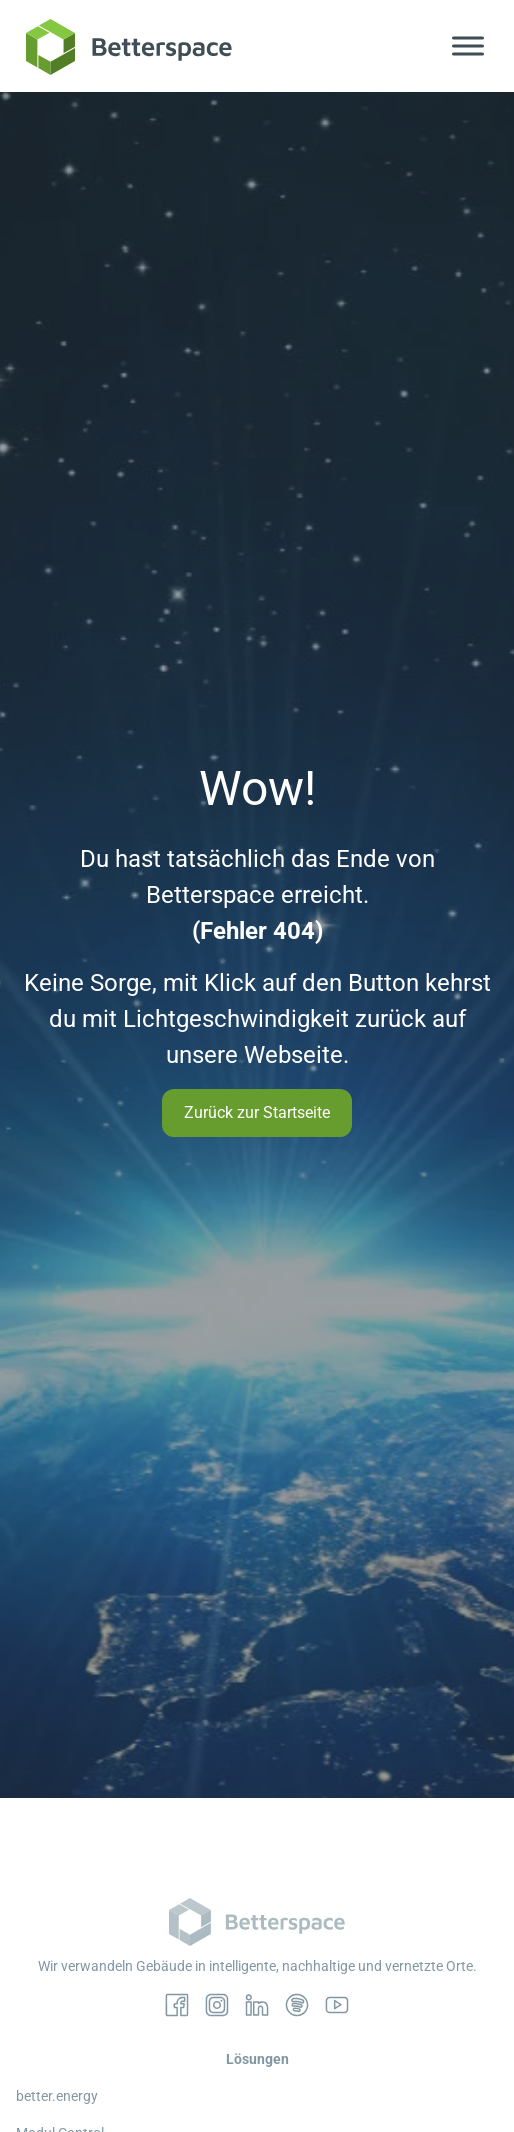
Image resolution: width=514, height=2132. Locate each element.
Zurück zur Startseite (257, 1112)
